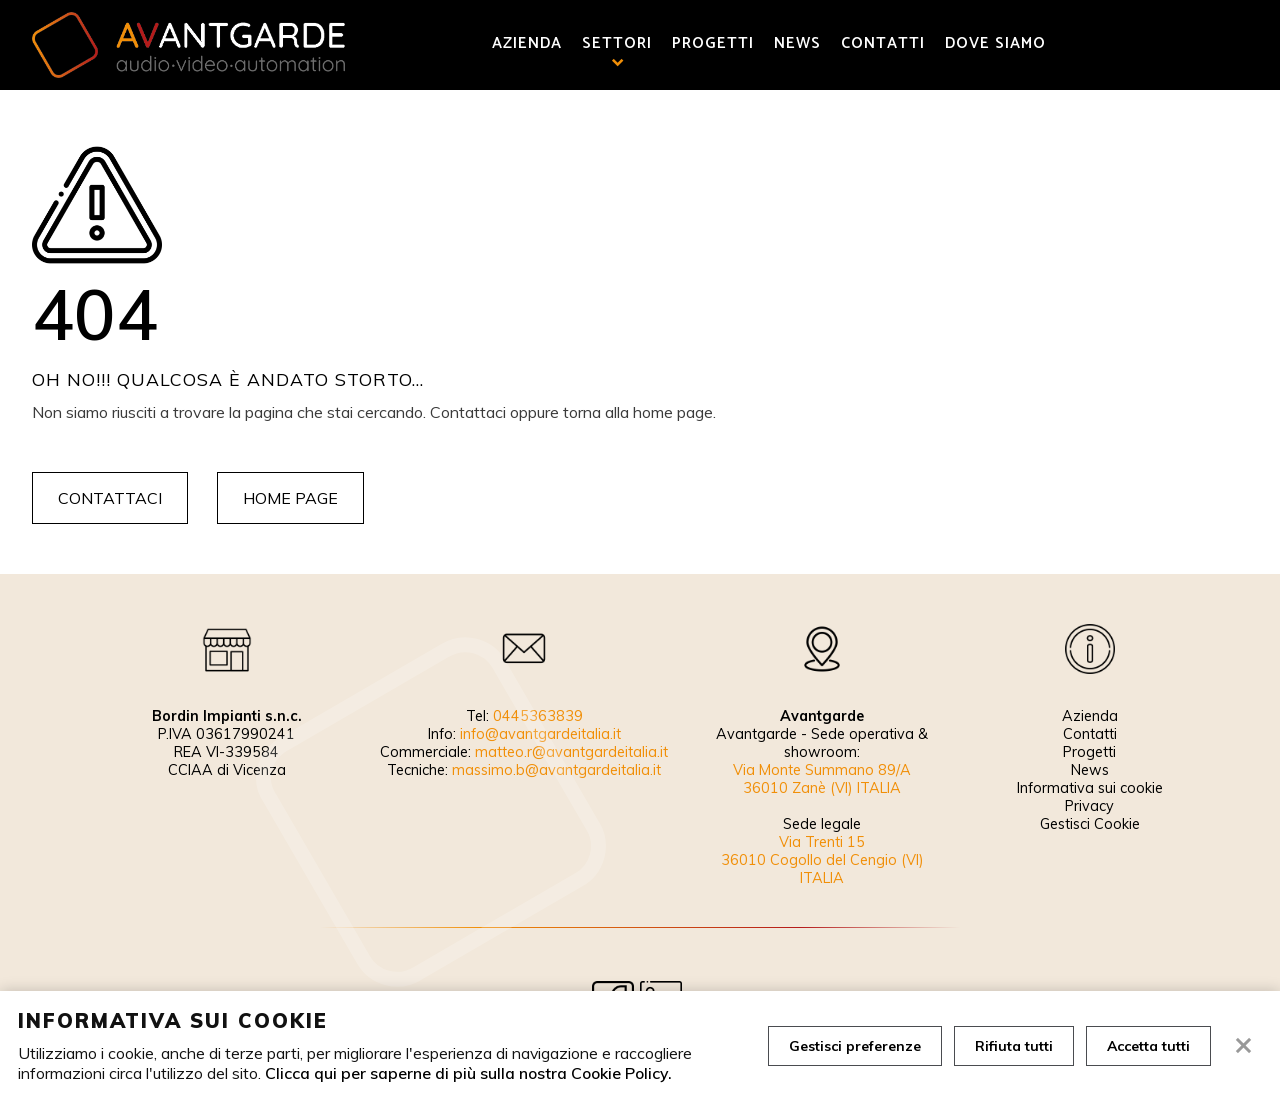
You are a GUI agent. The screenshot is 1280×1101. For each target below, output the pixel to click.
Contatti (883, 44)
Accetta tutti (1148, 1046)
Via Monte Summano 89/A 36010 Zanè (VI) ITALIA (822, 779)
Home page (290, 498)
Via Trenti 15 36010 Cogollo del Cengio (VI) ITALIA (822, 860)
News (797, 44)
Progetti (713, 44)
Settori (617, 44)
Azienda (527, 44)
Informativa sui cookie (1090, 788)
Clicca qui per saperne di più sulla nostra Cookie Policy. (468, 1073)
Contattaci (110, 498)
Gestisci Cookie (1090, 824)
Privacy (1089, 806)
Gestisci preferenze (855, 1046)
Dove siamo (995, 44)
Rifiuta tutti (1014, 1046)
